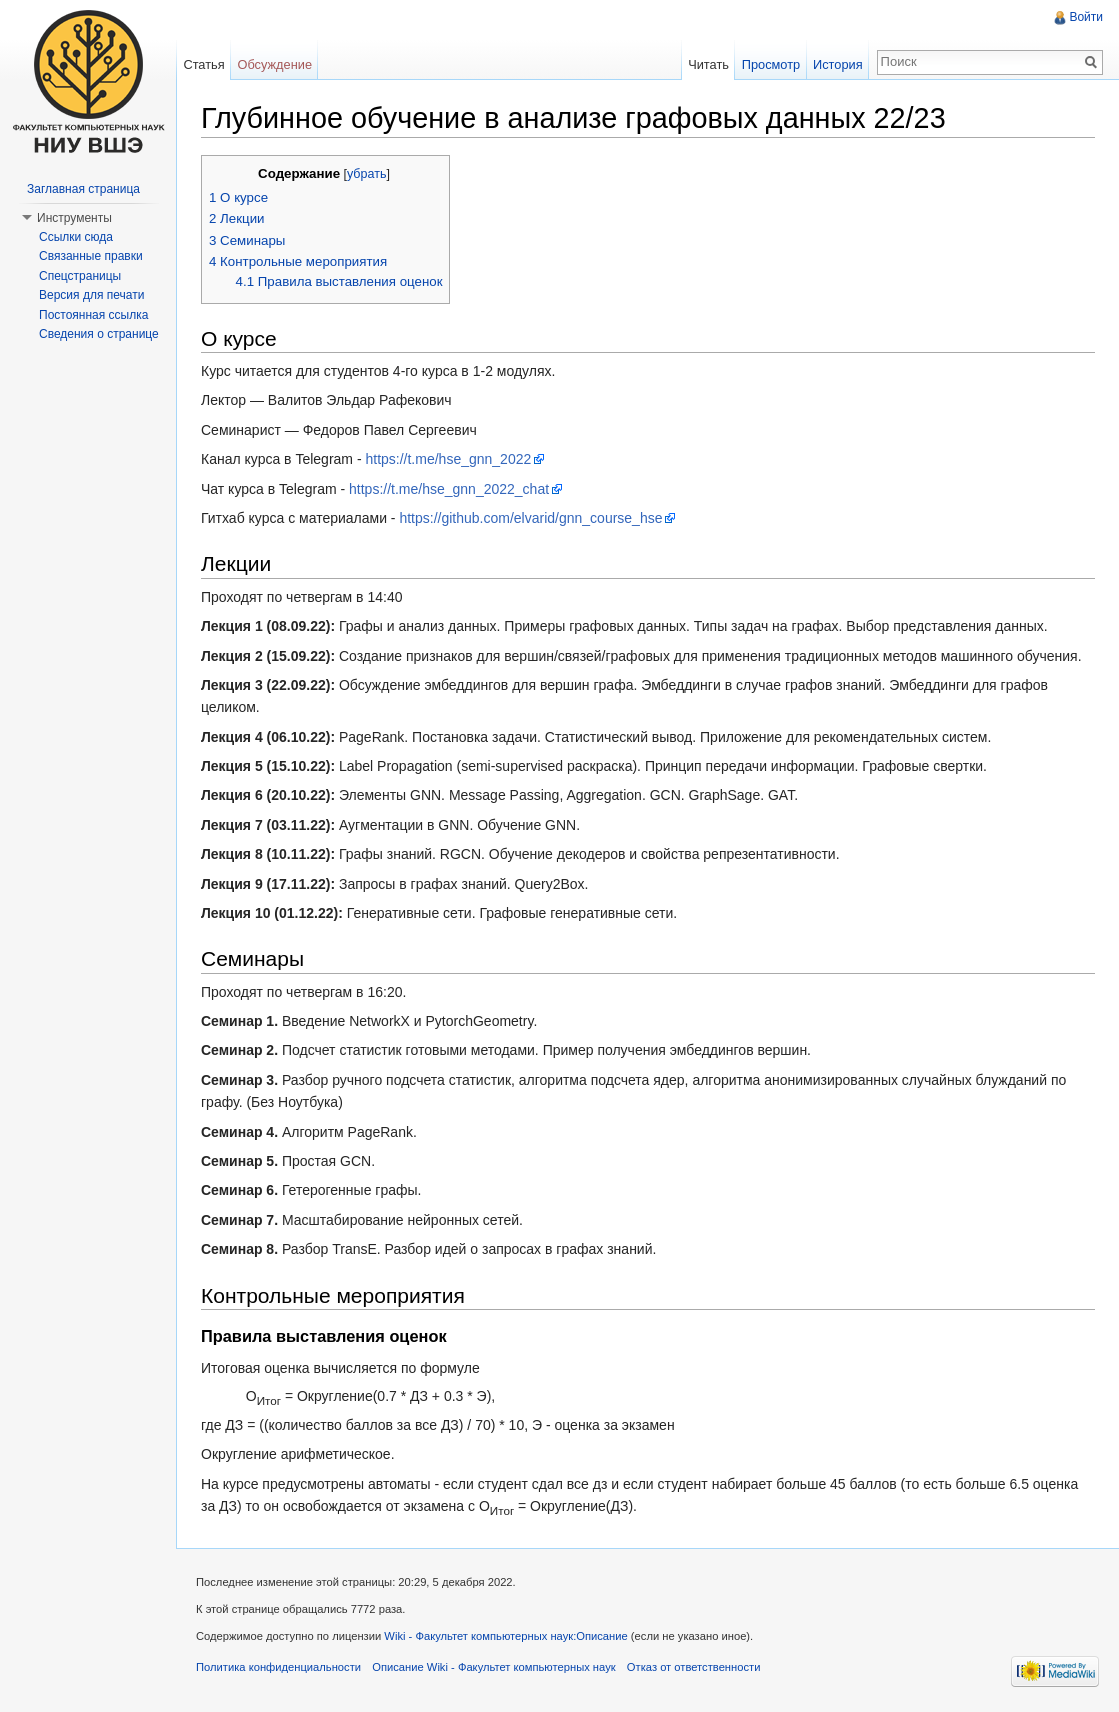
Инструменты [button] (74, 218)
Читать (708, 64)
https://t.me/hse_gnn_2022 (448, 459)
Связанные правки (91, 256)
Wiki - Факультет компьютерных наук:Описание (505, 1636)
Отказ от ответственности (694, 1667)
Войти (1086, 17)
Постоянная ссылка (93, 315)
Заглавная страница (83, 189)
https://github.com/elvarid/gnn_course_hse (530, 518)
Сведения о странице (99, 334)
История (838, 64)
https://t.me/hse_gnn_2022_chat (449, 489)
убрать (366, 174)
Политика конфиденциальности (278, 1667)
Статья (203, 64)
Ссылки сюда (76, 237)
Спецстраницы (80, 276)
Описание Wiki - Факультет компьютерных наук (493, 1667)
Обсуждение (274, 64)
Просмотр (771, 64)
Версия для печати (91, 295)
